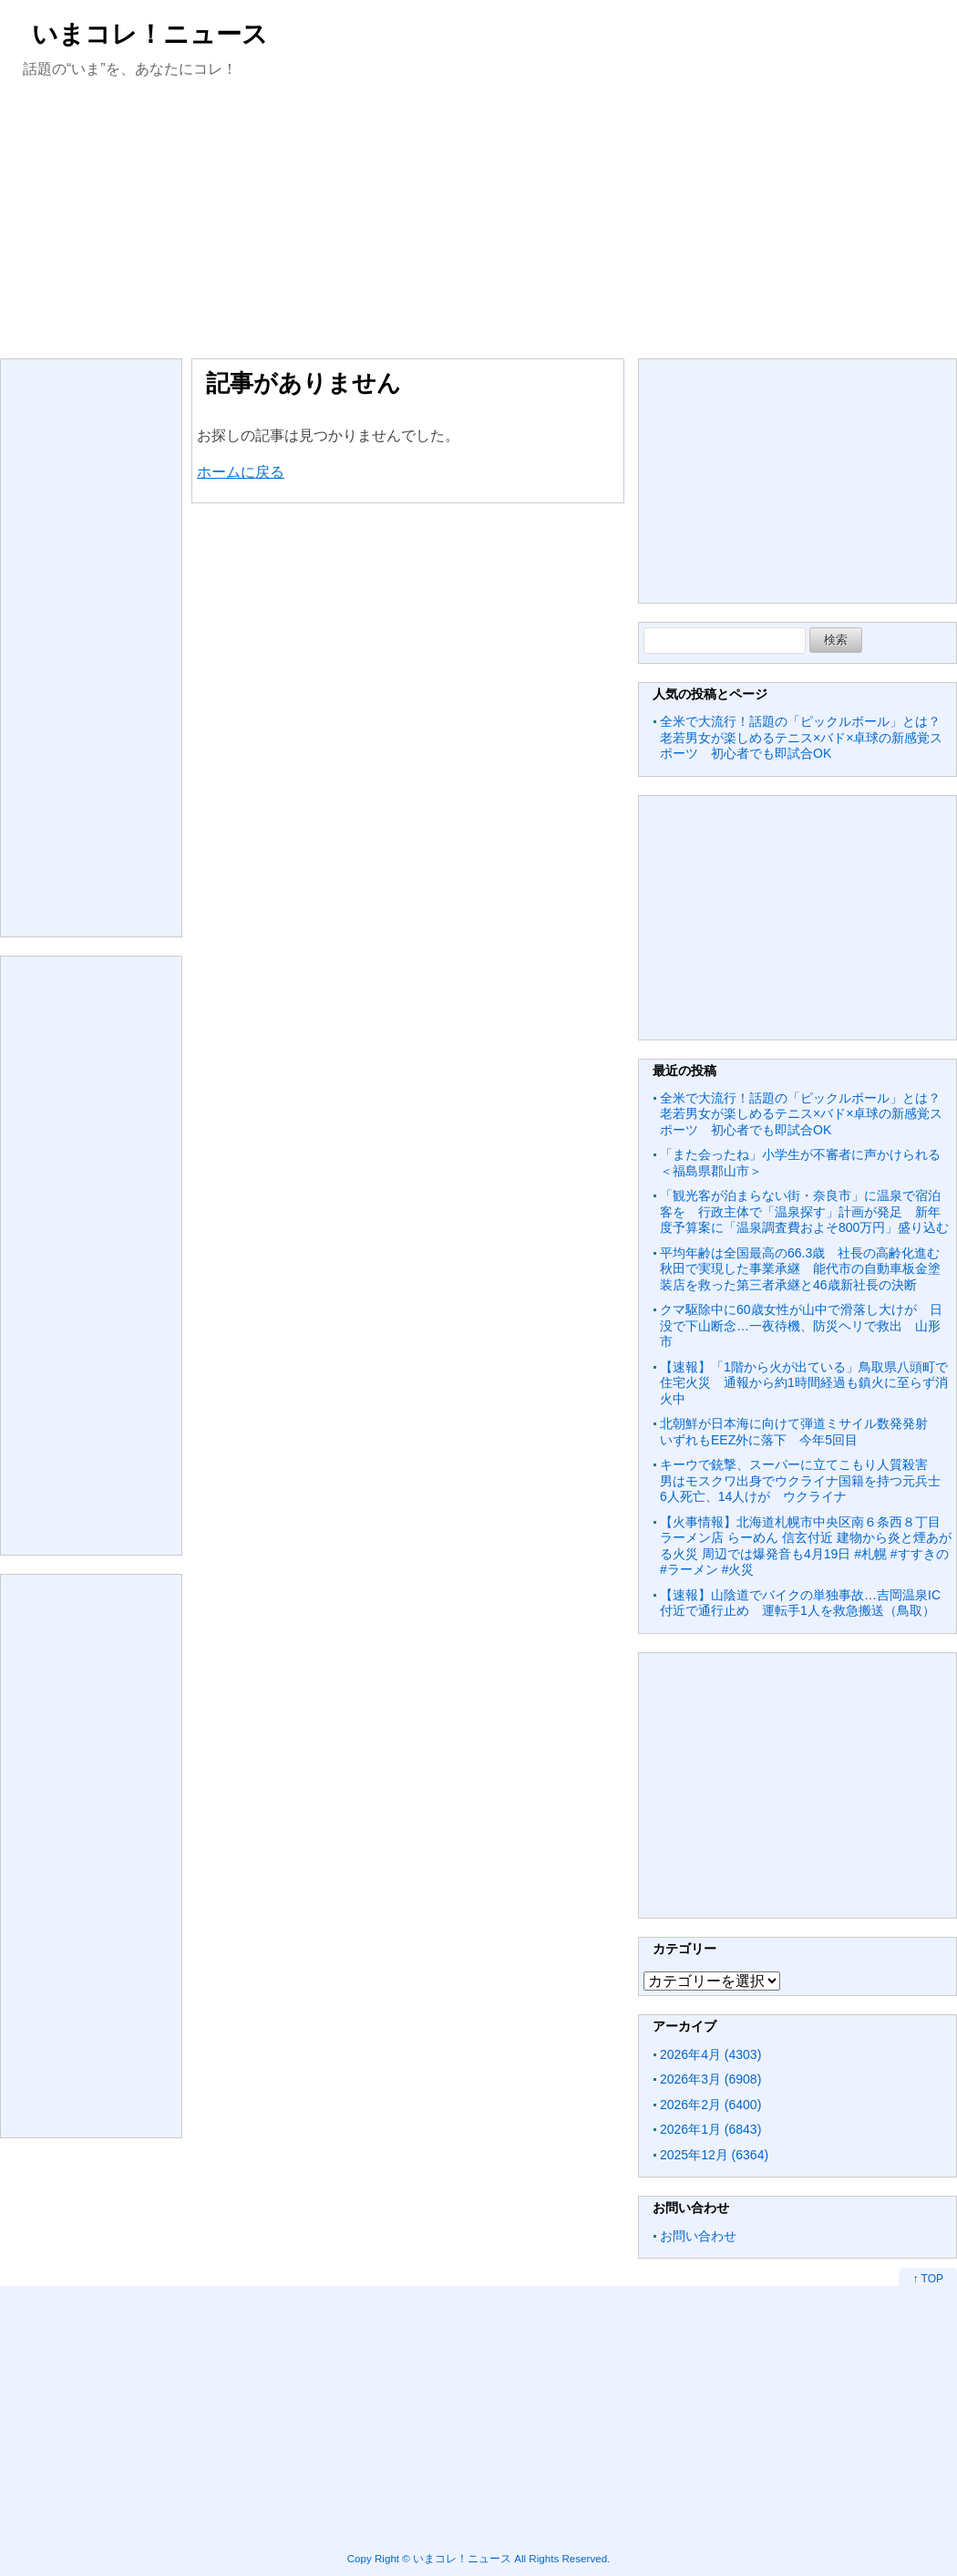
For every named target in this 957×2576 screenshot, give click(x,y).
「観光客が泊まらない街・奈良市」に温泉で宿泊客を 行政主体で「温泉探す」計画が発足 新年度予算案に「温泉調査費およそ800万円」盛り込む (804, 1211)
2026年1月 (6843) (710, 2129)
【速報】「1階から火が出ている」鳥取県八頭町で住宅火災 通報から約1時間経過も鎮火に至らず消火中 (804, 1383)
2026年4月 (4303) (710, 2054)
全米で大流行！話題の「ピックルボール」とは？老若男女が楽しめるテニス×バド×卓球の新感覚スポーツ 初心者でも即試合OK (801, 737)
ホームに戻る (240, 472)
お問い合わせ (698, 2236)
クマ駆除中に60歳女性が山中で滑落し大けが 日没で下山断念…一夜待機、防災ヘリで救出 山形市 (801, 1325)
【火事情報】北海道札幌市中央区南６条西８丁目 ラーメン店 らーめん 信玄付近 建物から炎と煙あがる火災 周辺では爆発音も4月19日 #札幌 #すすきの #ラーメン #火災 (806, 1546)
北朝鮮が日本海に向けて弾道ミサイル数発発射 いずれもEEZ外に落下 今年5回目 (800, 1431)
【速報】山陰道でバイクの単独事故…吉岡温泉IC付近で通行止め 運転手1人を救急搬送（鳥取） (800, 1603)
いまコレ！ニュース (150, 34)
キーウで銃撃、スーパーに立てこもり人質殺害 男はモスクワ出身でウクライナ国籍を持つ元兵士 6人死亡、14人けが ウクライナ (806, 1480)
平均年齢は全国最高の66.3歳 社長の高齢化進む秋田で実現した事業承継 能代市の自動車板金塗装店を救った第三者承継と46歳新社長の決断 (800, 1269)
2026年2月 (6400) (710, 2104)
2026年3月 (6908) (710, 2079)
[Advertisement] (478, 217)
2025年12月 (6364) (714, 2154)
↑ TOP (927, 2278)
